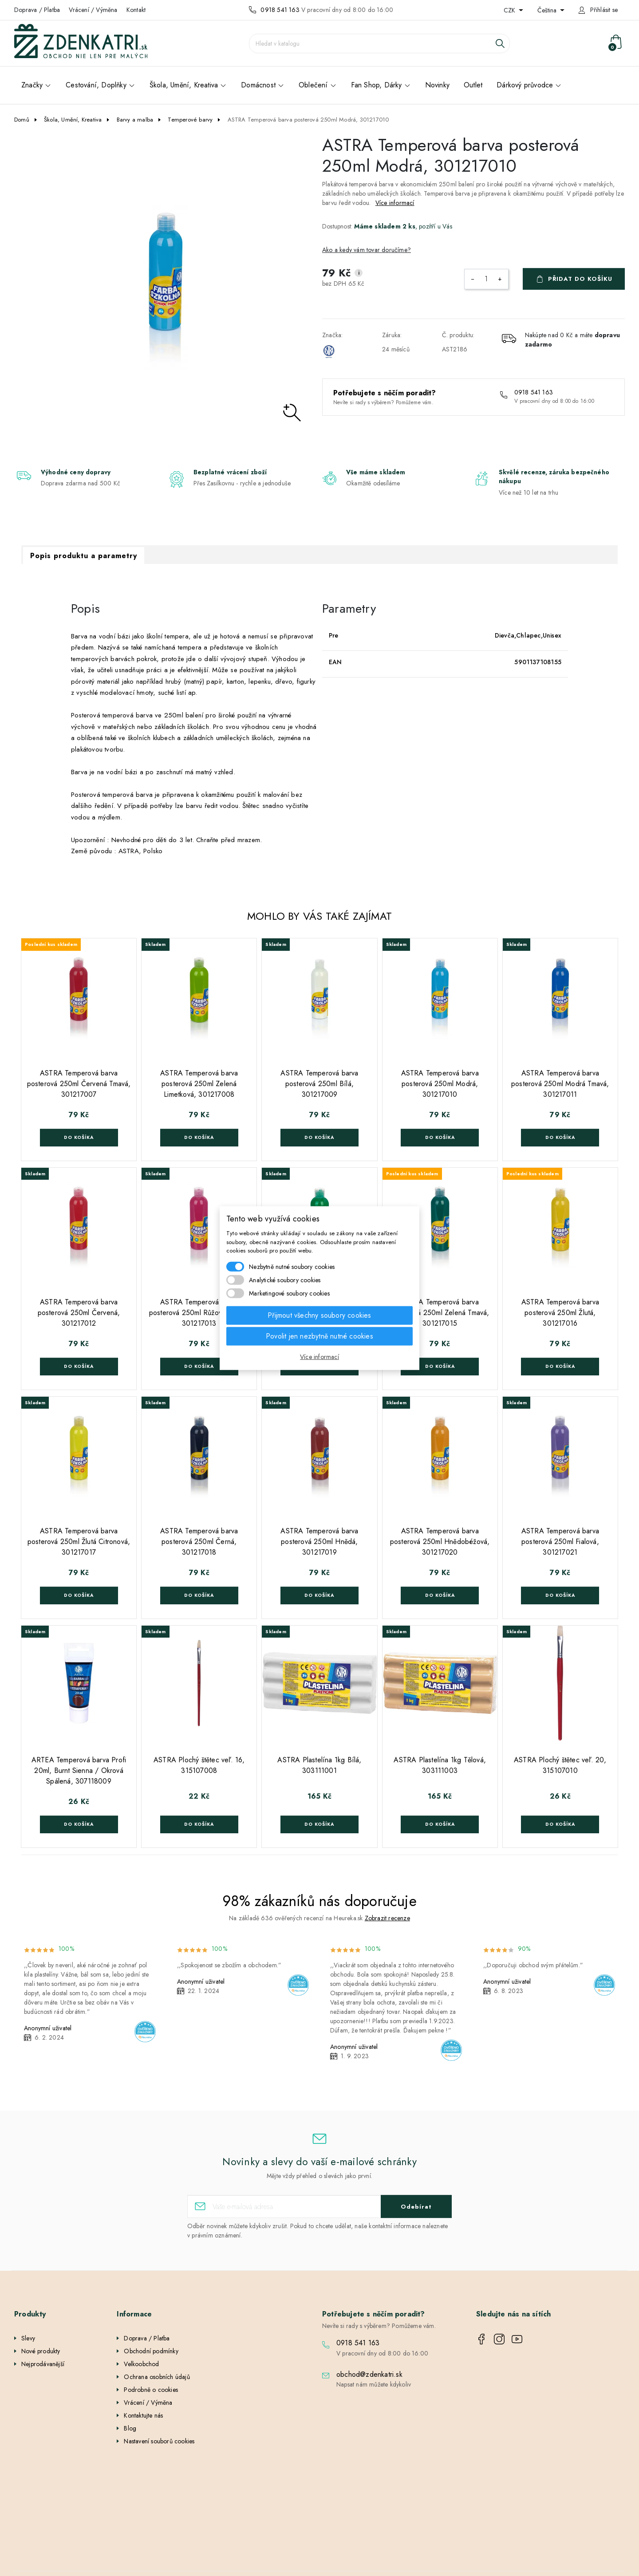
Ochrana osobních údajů (156, 2376)
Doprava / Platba (37, 9)
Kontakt (136, 9)
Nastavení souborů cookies (159, 2441)
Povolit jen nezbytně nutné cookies (319, 1336)
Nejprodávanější (42, 2363)
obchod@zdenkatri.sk (369, 2374)
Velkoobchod (141, 2363)
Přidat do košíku (580, 279)
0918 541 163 (279, 9)
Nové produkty (40, 2351)
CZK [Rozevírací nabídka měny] (510, 10)
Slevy (28, 2338)
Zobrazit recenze (387, 1918)
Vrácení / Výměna (93, 9)
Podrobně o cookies (151, 2389)
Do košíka (79, 1137)
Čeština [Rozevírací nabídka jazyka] (547, 10)
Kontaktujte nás (143, 2415)
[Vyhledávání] (379, 43)
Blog (130, 2428)
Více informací (394, 202)
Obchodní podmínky (151, 2351)
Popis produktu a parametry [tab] (83, 556)
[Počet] (486, 279)
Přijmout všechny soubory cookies (319, 1315)
